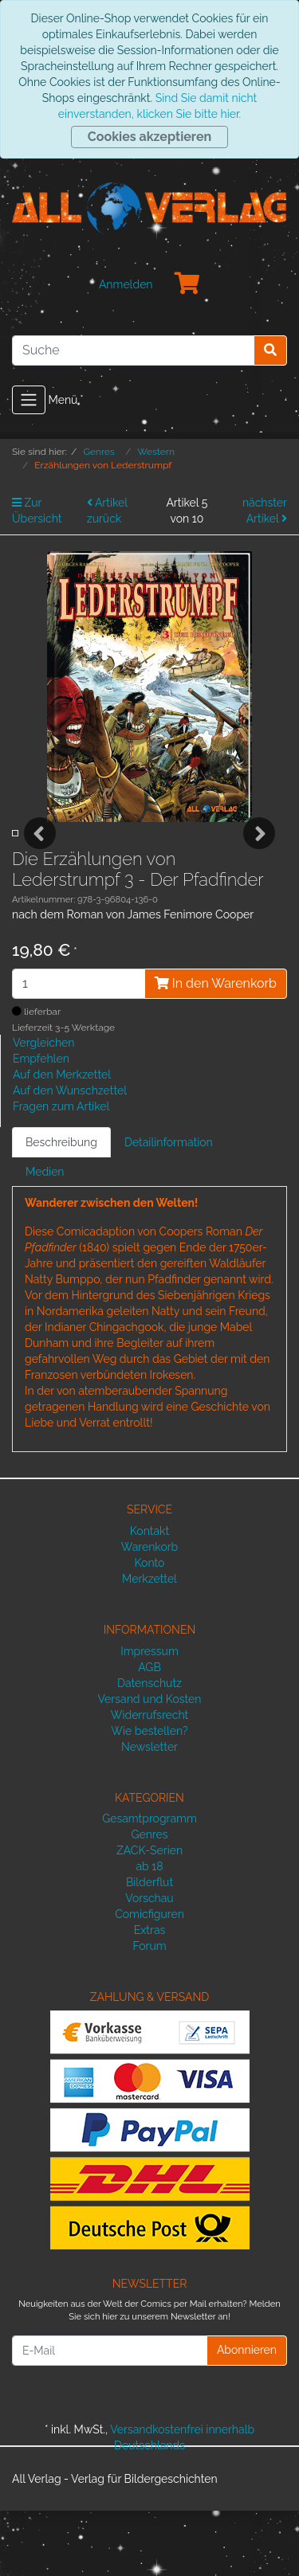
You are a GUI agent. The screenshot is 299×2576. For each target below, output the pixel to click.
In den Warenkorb (216, 1047)
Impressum (149, 1715)
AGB (149, 1731)
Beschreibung (61, 1207)
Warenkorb (150, 1611)
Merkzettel (149, 1643)
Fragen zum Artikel (61, 1171)
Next (259, 866)
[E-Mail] (109, 2416)
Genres (149, 1899)
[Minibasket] (187, 284)
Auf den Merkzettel (62, 1139)
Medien (45, 1237)
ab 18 (149, 1931)
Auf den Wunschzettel (70, 1155)
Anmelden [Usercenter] (126, 284)
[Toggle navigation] (28, 400)
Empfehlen (41, 1124)
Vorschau (149, 1963)
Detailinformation (168, 1207)
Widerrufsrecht (150, 1779)
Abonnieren (247, 2415)
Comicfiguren (149, 1979)
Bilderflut (149, 1947)
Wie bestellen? (149, 1795)
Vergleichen (43, 1108)
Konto (150, 1627)
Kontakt (149, 1595)
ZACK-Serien (149, 1915)
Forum (149, 2011)
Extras (150, 1995)
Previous (40, 866)
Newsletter (149, 1811)
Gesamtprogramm (149, 1883)
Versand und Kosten (150, 1763)
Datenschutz (149, 1747)
